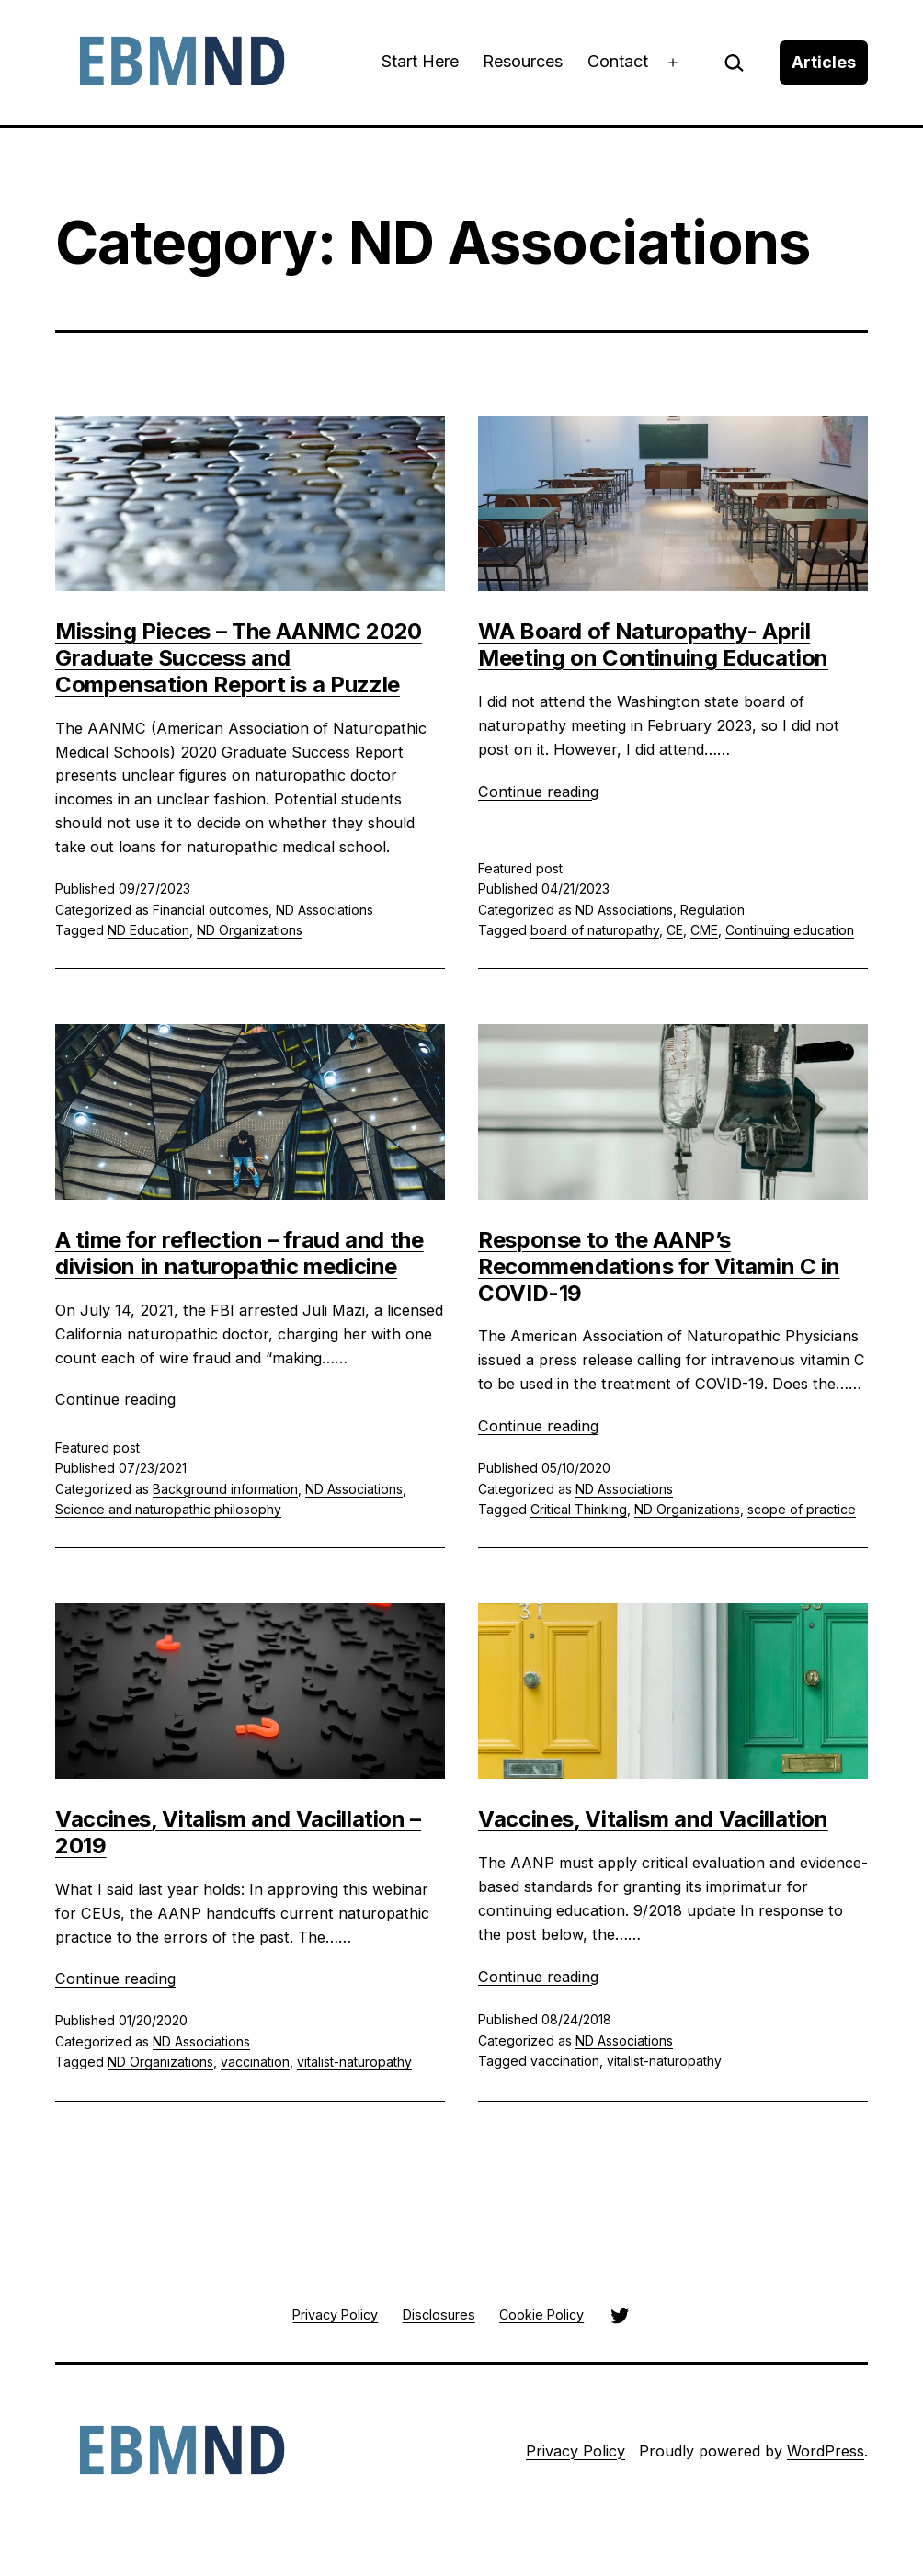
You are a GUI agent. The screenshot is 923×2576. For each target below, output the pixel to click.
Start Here (420, 61)
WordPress (825, 2451)
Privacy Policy (575, 2451)
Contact (617, 61)
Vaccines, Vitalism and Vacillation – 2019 (238, 1832)
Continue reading (538, 791)
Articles (824, 62)
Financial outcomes (210, 910)
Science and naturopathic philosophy (168, 1509)
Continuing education (789, 930)
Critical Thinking (578, 1509)
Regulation (712, 910)
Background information (225, 1489)
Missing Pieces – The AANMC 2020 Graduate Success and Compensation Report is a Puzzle (238, 658)
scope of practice (801, 1509)
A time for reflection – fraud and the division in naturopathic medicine (239, 1253)
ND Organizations (249, 930)
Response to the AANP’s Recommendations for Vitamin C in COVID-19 (658, 1266)
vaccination (255, 2061)
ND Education (148, 930)
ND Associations (324, 910)
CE (675, 930)
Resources (523, 61)
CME (704, 930)
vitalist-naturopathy (354, 2061)
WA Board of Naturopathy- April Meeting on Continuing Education (653, 644)
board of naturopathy (594, 930)
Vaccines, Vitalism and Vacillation (653, 1819)
